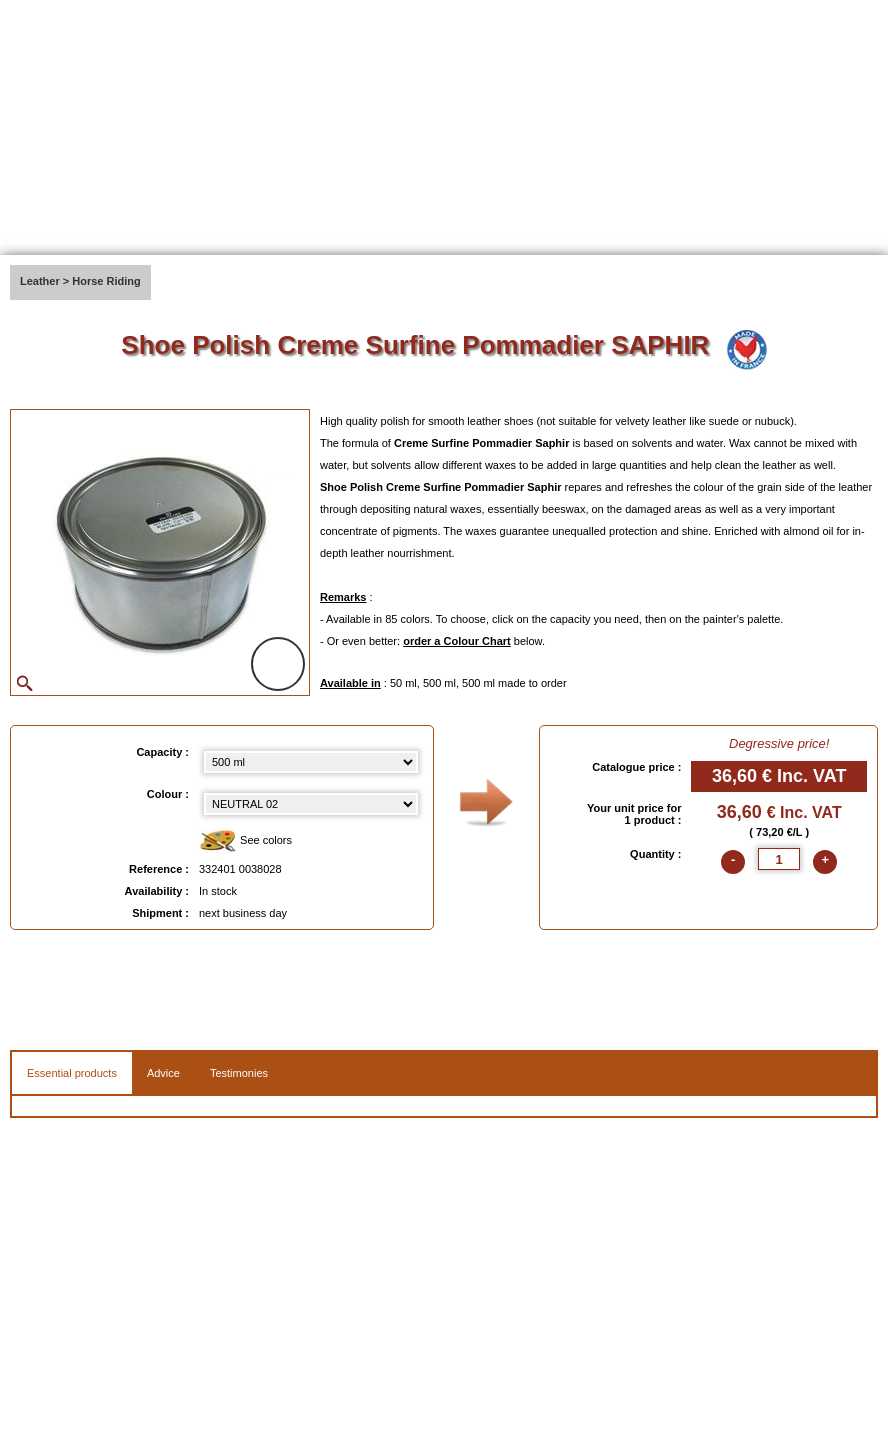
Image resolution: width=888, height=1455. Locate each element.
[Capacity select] (311, 762)
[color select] (311, 804)
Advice (163, 1073)
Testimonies (239, 1073)
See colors (245, 841)
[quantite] (779, 859)
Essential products (72, 1073)
